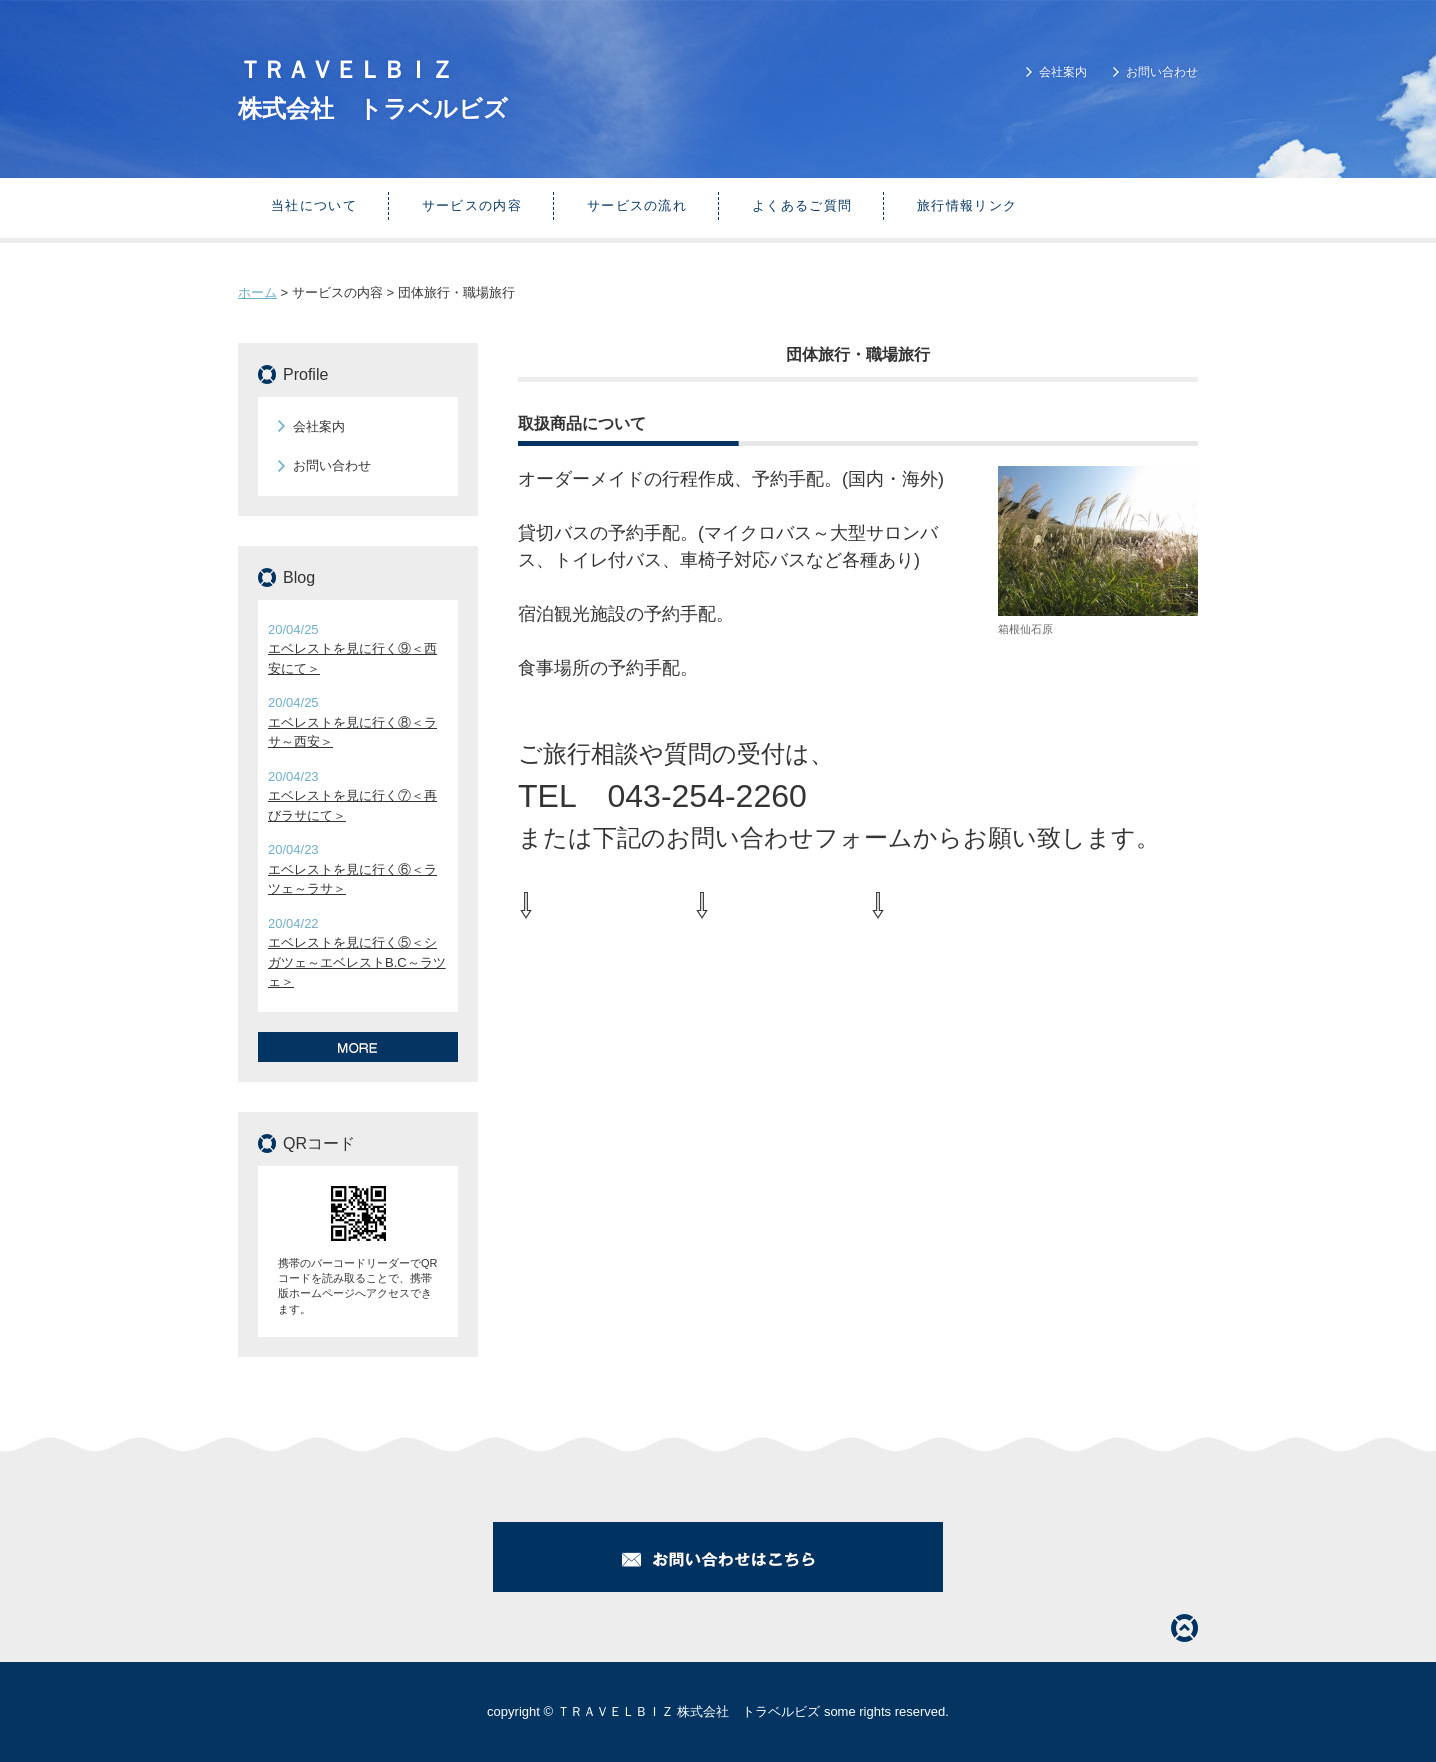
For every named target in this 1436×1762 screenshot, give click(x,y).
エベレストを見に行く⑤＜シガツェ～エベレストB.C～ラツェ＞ (357, 962)
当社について (314, 205)
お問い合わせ (1162, 72)
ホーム (257, 292)
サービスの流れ (637, 205)
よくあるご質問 (802, 205)
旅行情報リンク (967, 205)
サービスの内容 (472, 205)
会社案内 (1063, 72)
